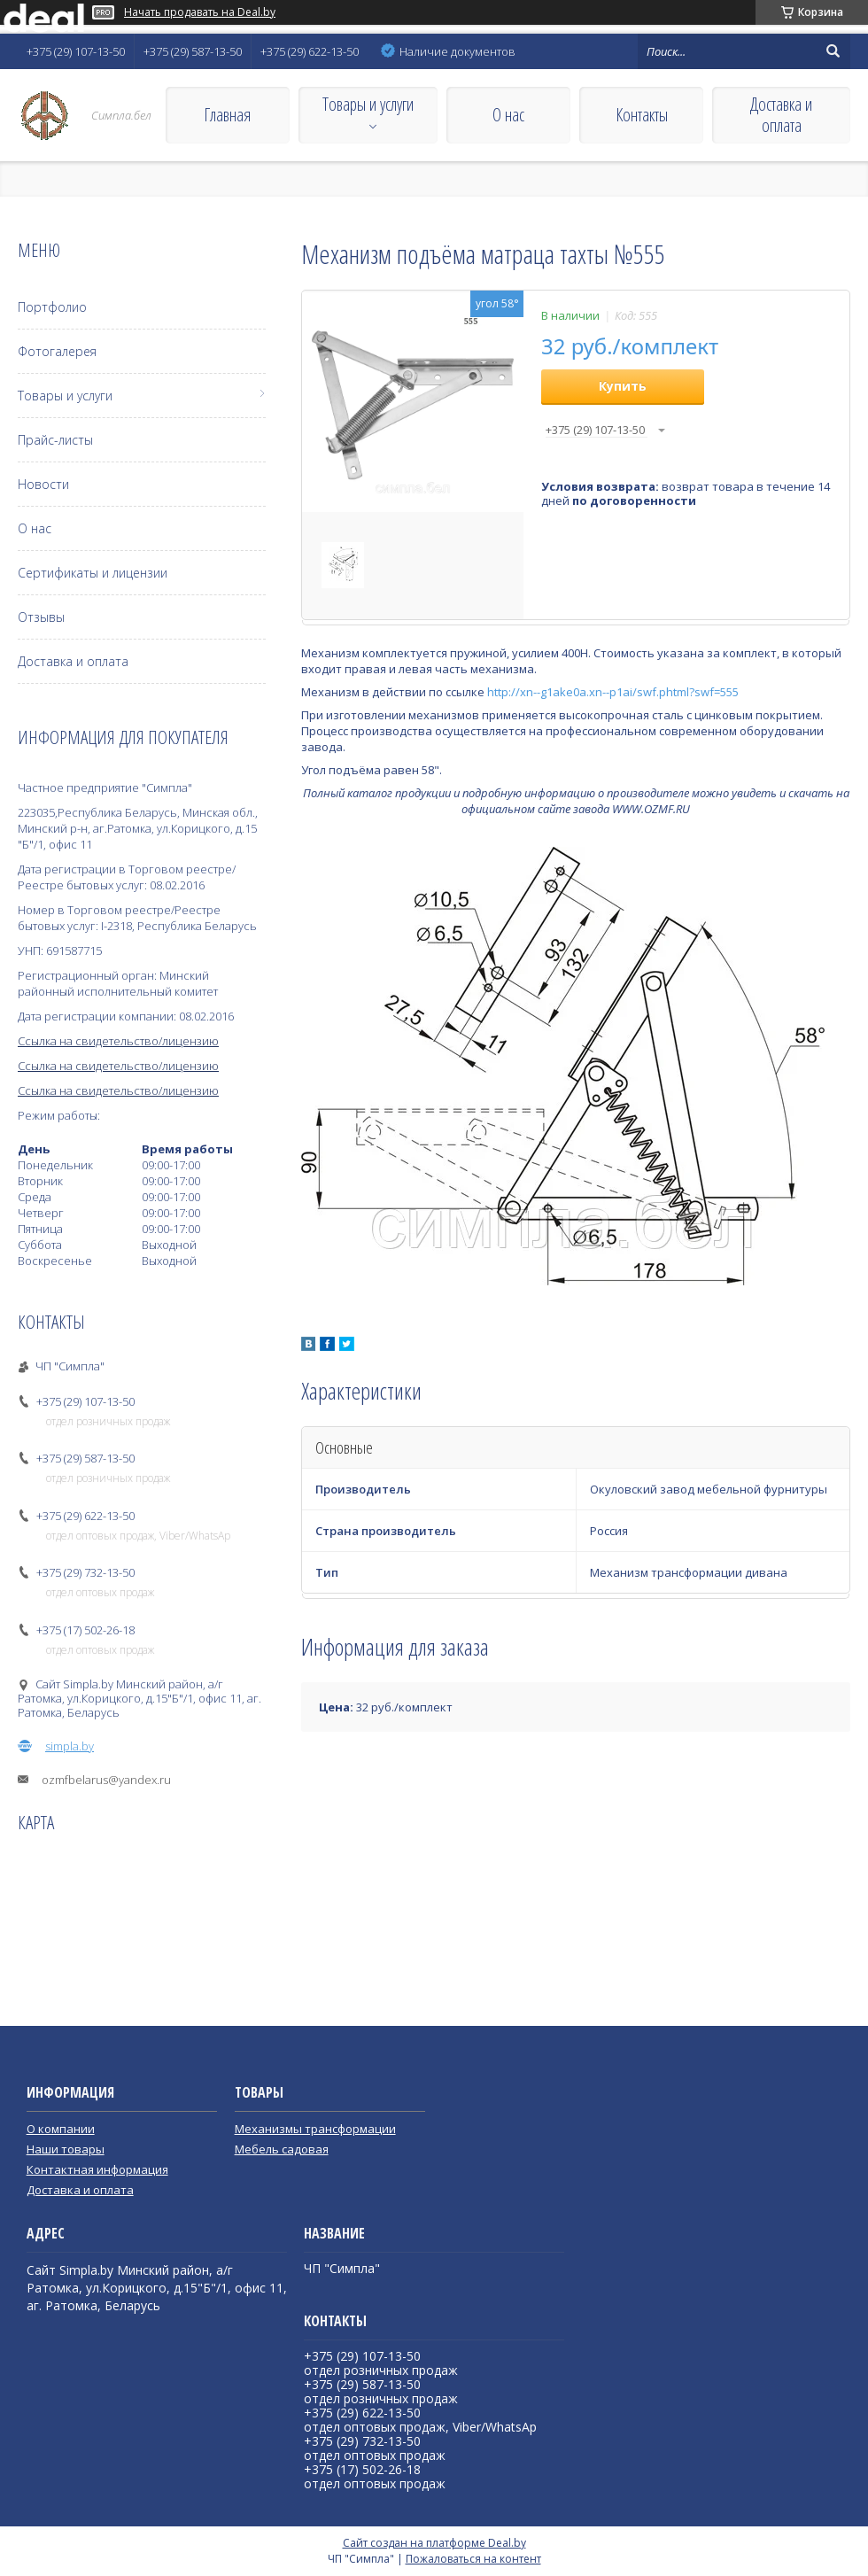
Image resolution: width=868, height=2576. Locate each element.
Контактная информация (97, 2169)
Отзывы (41, 617)
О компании (61, 2129)
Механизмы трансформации (315, 2129)
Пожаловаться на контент (473, 2558)
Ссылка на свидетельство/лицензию (118, 1041)
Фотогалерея (57, 351)
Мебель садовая (282, 2149)
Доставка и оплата (781, 114)
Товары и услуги (368, 104)
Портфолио (52, 307)
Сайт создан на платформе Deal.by (434, 2542)
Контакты (642, 115)
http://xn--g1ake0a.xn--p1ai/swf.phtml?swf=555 (613, 692)
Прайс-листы (55, 439)
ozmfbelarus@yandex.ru (106, 1780)
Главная (227, 115)
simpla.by (69, 1746)
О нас (508, 115)
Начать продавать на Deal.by (199, 12)
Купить (623, 385)
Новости (43, 484)
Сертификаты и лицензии (92, 572)
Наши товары (66, 2149)
